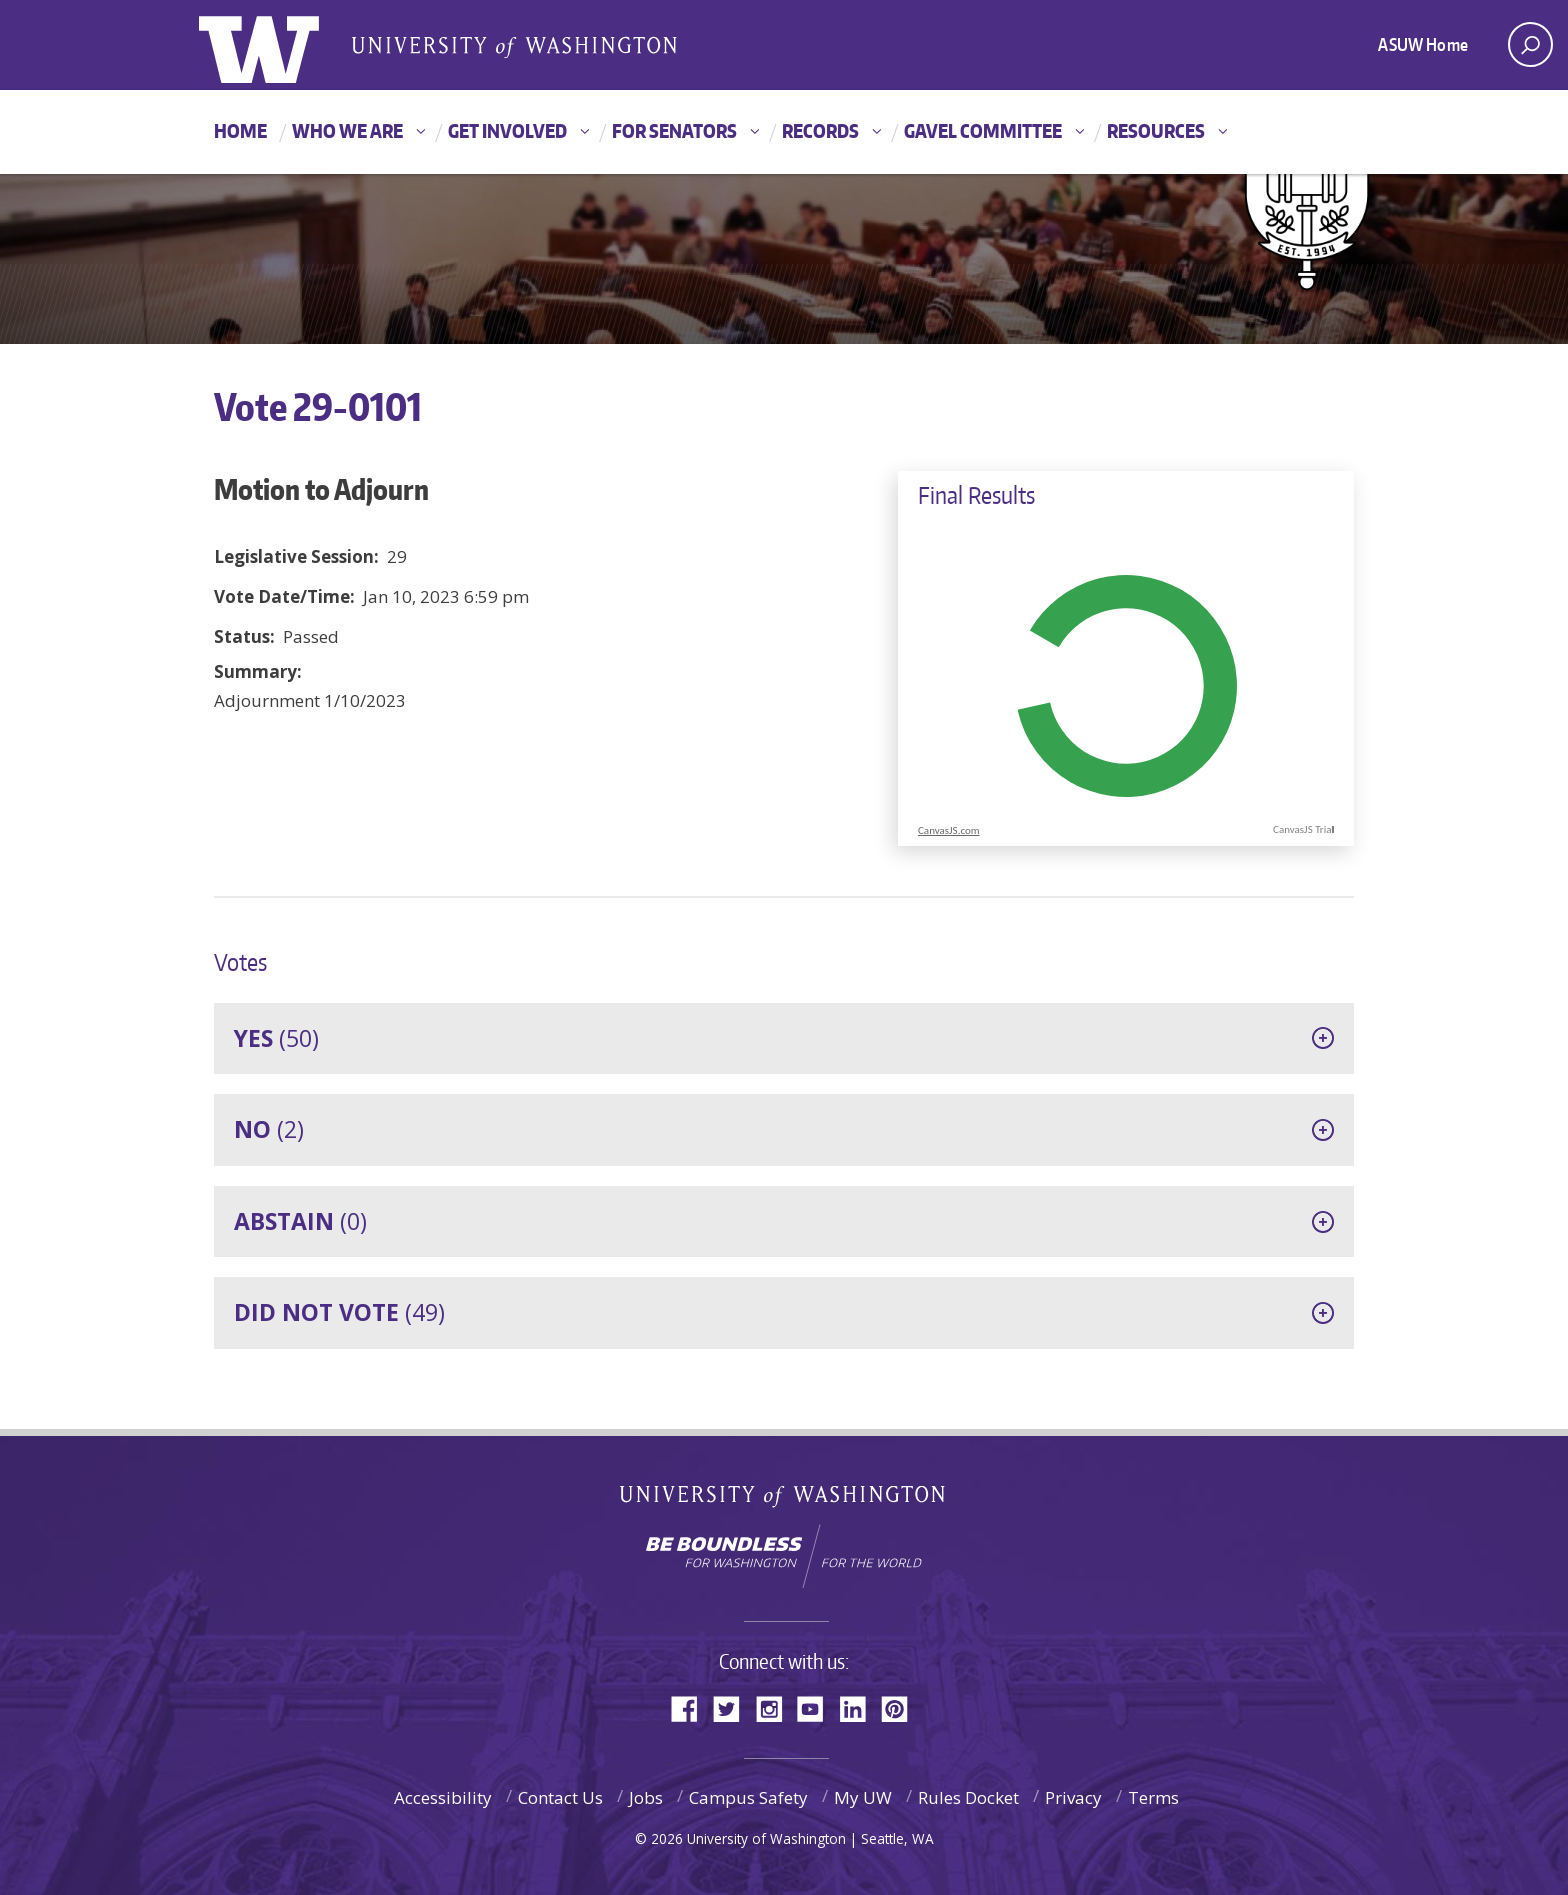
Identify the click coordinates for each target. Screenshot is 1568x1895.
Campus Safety (748, 1797)
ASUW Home (1423, 44)
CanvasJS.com (949, 830)
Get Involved (507, 130)
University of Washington (784, 1500)
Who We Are (347, 130)
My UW (863, 1797)
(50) (276, 1038)
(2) (269, 1129)
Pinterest (902, 1707)
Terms (1153, 1797)
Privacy (1073, 1797)
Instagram (776, 1707)
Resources (1156, 130)
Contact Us (560, 1797)
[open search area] (1530, 44)
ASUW (280, 45)
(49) (339, 1312)
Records (820, 130)
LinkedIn (860, 1707)
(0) (300, 1221)
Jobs (646, 1797)
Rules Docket (968, 1797)
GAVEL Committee (983, 130)
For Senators (674, 130)
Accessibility (443, 1797)
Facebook (692, 1707)
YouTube (818, 1707)
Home (240, 130)
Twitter (734, 1707)
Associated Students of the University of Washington (514, 46)
